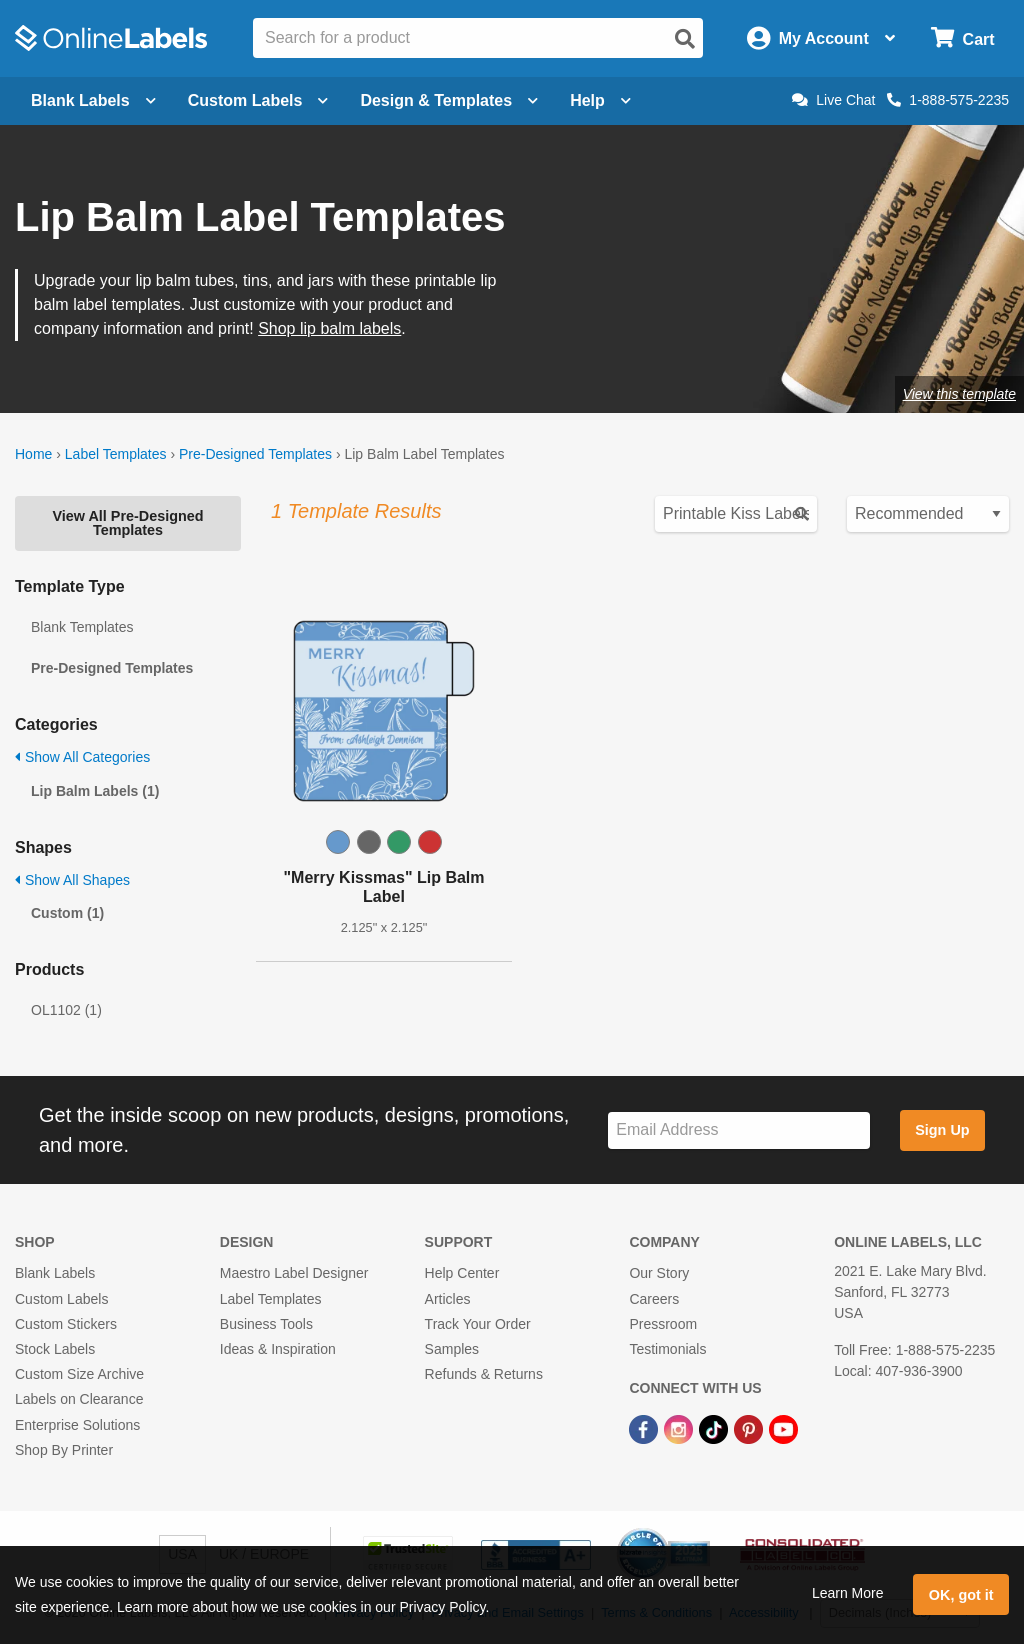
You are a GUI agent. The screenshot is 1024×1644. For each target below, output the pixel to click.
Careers (654, 1299)
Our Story (659, 1273)
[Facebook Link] (645, 1428)
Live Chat (833, 100)
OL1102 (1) (66, 1010)
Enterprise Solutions (77, 1425)
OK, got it (961, 1595)
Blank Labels (55, 1273)
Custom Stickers (66, 1324)
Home (33, 454)
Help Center (462, 1273)
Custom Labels (61, 1299)
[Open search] (685, 39)
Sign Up (942, 1130)
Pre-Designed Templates (255, 454)
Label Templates (116, 454)
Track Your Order (478, 1324)
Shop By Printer (64, 1450)
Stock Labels (55, 1349)
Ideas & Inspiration (278, 1349)
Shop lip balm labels (329, 328)
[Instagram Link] (680, 1428)
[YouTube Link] (783, 1428)
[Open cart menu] (962, 38)
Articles (448, 1299)
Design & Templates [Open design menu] (449, 100)
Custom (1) (67, 913)
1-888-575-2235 (948, 100)
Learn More (848, 1593)
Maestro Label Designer (294, 1273)
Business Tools (266, 1324)
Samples (452, 1349)
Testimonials (667, 1349)
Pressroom (663, 1324)
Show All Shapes (72, 880)
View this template (959, 394)
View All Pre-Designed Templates (127, 523)
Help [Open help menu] (600, 100)
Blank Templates (82, 627)
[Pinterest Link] (750, 1428)
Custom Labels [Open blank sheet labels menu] (258, 100)
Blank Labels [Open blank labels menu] (93, 100)
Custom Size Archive (79, 1374)
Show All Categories (82, 757)
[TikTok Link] (715, 1428)
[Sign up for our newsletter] (739, 1130)
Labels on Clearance (79, 1399)
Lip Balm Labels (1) (95, 791)
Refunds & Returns (484, 1374)
